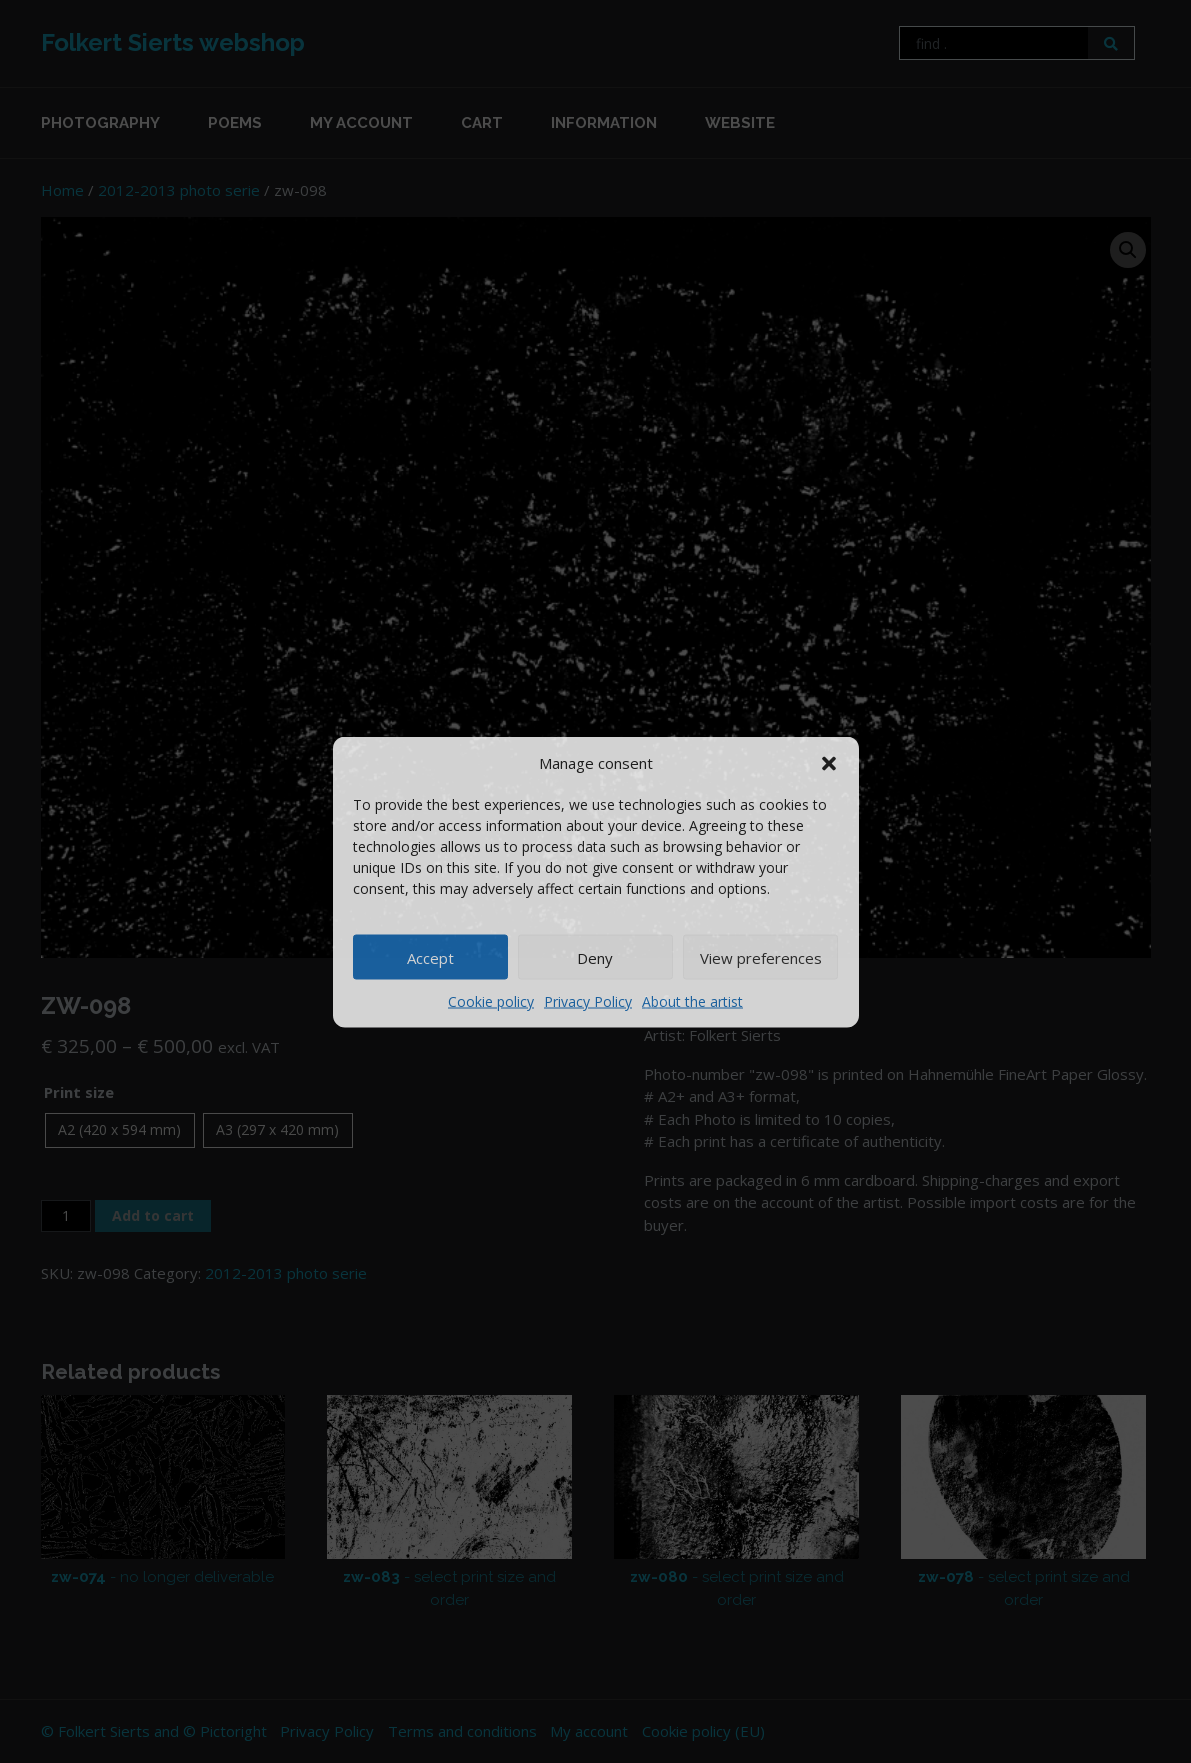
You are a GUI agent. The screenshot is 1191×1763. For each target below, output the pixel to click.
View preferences (761, 957)
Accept (430, 957)
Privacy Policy (588, 1001)
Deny (595, 957)
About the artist (692, 1001)
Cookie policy (491, 1001)
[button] (829, 762)
